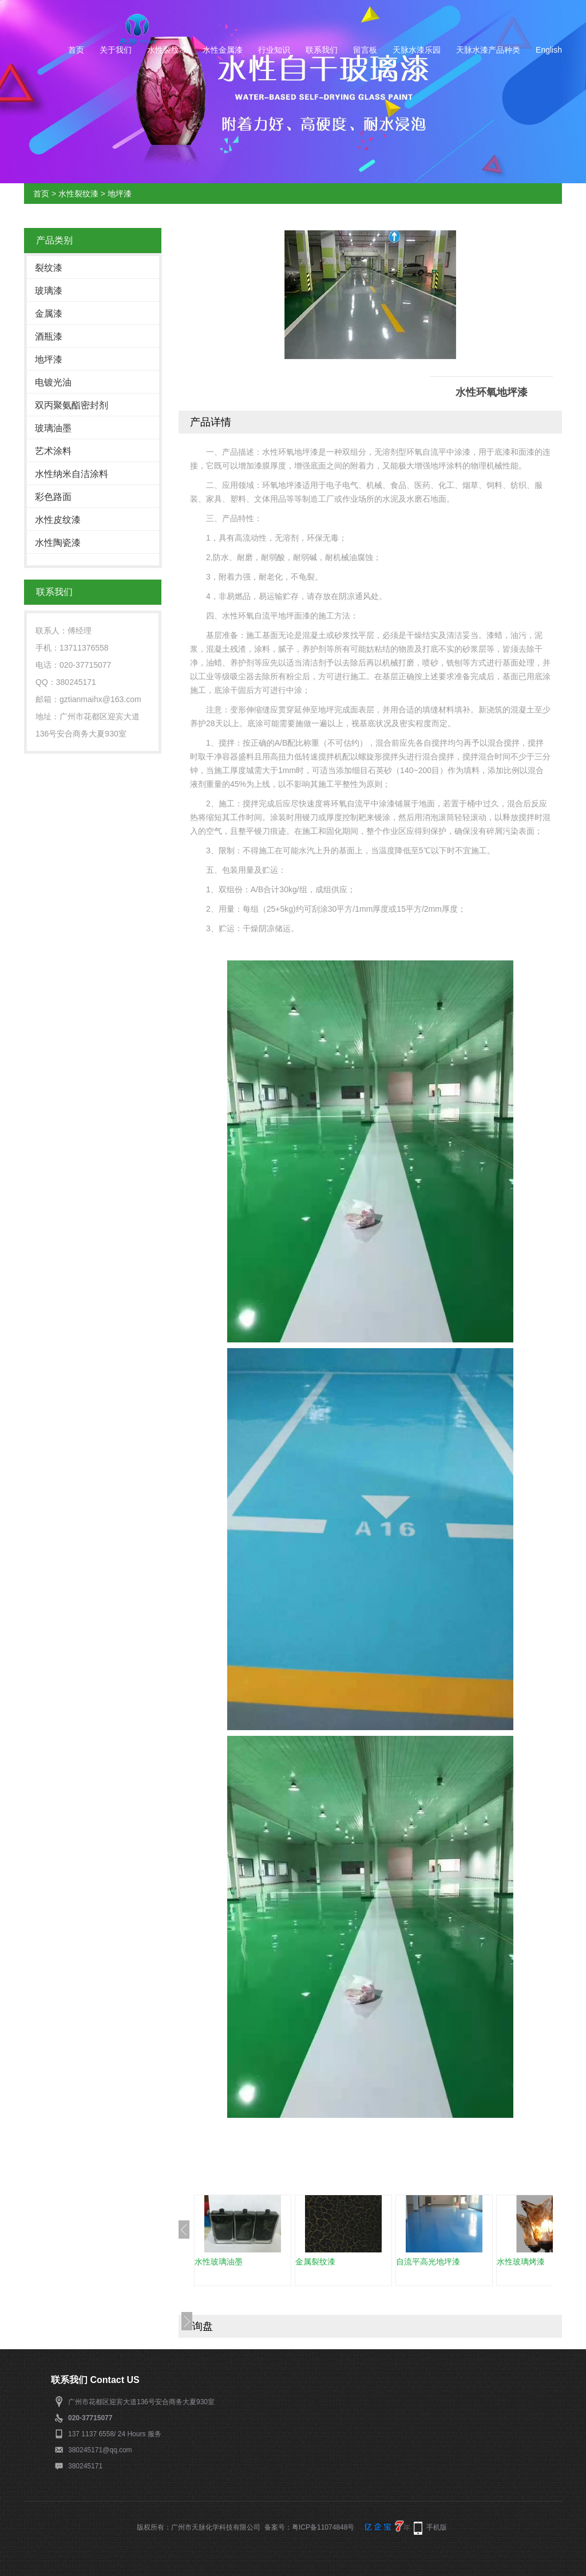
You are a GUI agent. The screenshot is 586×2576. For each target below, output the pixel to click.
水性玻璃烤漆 (521, 2261)
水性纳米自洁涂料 (71, 474)
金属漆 (48, 313)
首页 (76, 49)
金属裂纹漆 (315, 2261)
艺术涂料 (53, 451)
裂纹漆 (48, 268)
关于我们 (116, 49)
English (549, 49)
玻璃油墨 (53, 428)
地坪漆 (120, 193)
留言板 (365, 49)
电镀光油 (53, 382)
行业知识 (274, 49)
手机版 (436, 2527)
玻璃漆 (48, 291)
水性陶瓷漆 (58, 543)
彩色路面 (53, 497)
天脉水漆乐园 (417, 49)
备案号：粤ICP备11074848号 (309, 2527)
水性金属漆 (223, 49)
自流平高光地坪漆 (428, 2261)
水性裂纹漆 (167, 49)
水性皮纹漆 (58, 520)
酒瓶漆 (48, 336)
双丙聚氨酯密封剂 (71, 405)
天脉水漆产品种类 (488, 49)
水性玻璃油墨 (219, 2261)
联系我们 (322, 49)
